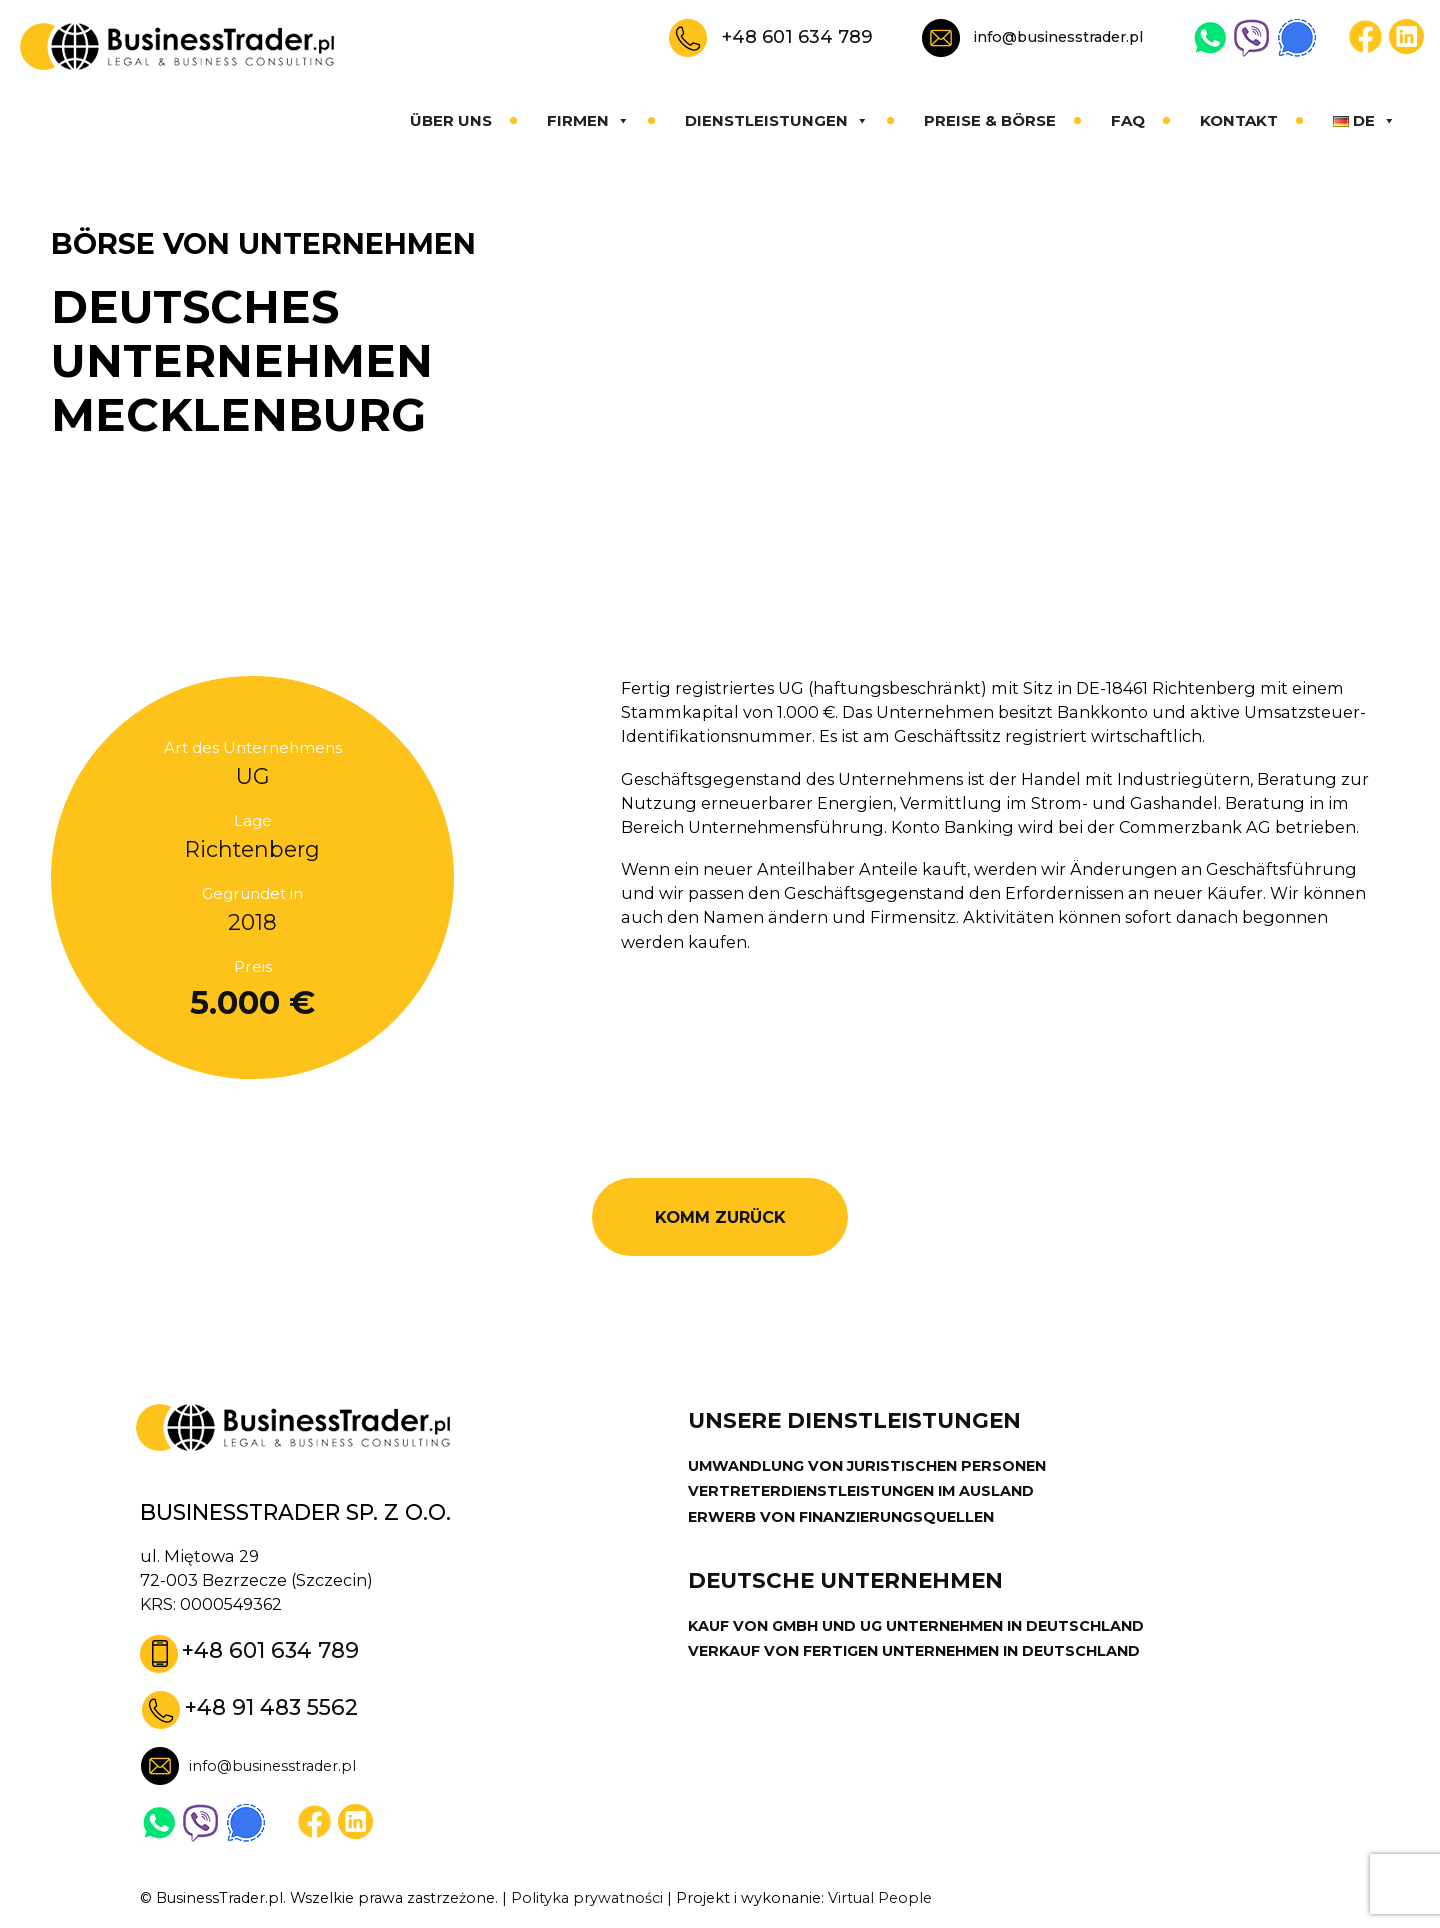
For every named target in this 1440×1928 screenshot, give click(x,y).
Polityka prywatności (587, 1898)
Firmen (588, 120)
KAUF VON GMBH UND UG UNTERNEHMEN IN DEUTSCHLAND (916, 1626)
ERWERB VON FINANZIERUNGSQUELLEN (841, 1517)
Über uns (451, 120)
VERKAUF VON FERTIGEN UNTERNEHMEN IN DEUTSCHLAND (914, 1651)
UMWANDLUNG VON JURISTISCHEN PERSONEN (867, 1466)
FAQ (1128, 120)
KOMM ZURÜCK (720, 1217)
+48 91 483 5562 (271, 1707)
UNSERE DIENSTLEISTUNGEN (854, 1420)
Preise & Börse (990, 120)
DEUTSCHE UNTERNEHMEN (845, 1580)
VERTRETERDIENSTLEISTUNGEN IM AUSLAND (861, 1491)
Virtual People (880, 1898)
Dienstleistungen (777, 120)
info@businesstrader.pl (1058, 37)
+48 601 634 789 (797, 36)
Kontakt (1239, 120)
